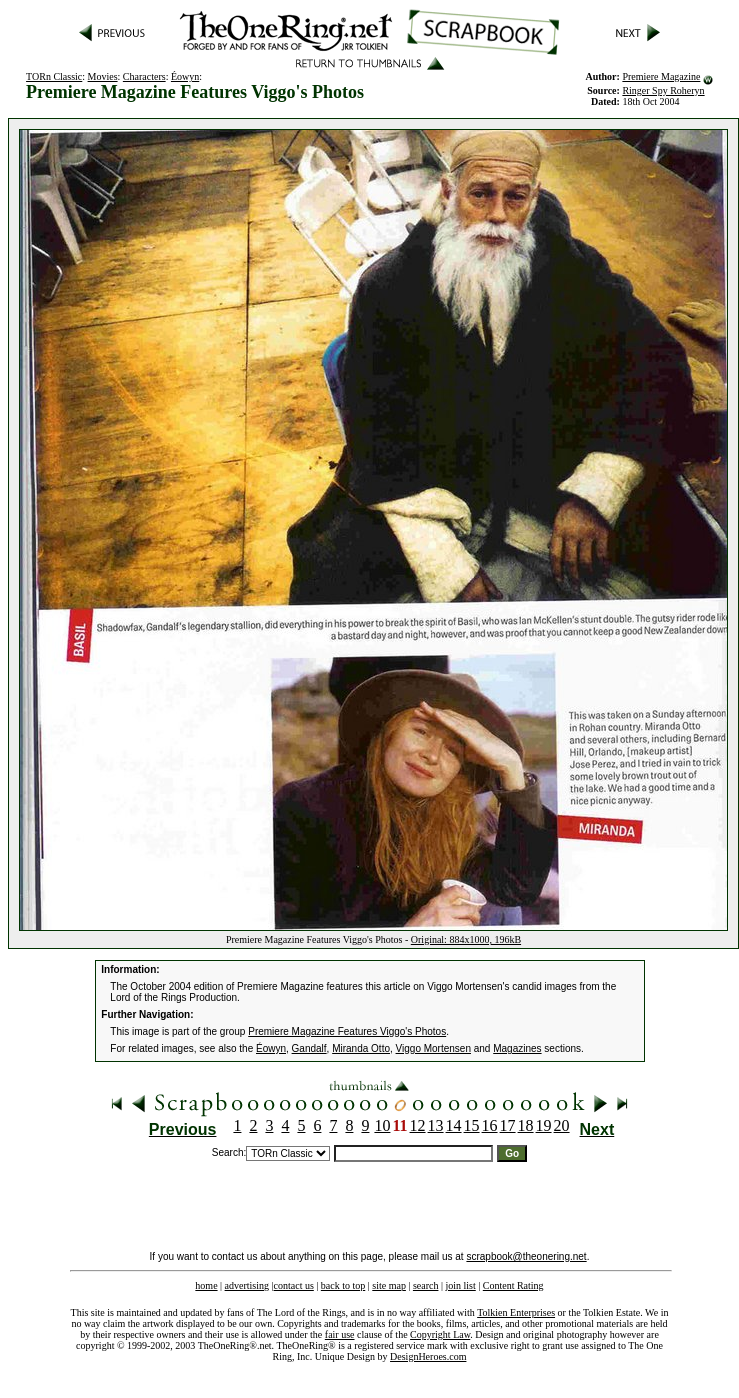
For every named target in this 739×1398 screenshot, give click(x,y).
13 (436, 1125)
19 (544, 1125)
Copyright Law (440, 1334)
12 (418, 1125)
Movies (103, 76)
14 (454, 1125)
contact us (294, 1285)
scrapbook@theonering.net (526, 1256)
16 (490, 1125)
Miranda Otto (361, 1048)
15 (472, 1125)
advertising (247, 1285)
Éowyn (185, 76)
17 (508, 1125)
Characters (144, 76)
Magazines (517, 1048)
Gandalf (309, 1048)
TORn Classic (54, 76)
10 (382, 1125)
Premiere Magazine (661, 76)
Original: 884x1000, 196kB (466, 939)
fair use (340, 1334)
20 (562, 1125)
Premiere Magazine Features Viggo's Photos (347, 1031)
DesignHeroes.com (428, 1356)
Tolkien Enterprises (516, 1312)
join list (460, 1285)
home (206, 1285)
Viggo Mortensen (433, 1048)
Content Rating (513, 1285)
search (426, 1285)
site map (389, 1285)
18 (526, 1125)
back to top (343, 1285)
